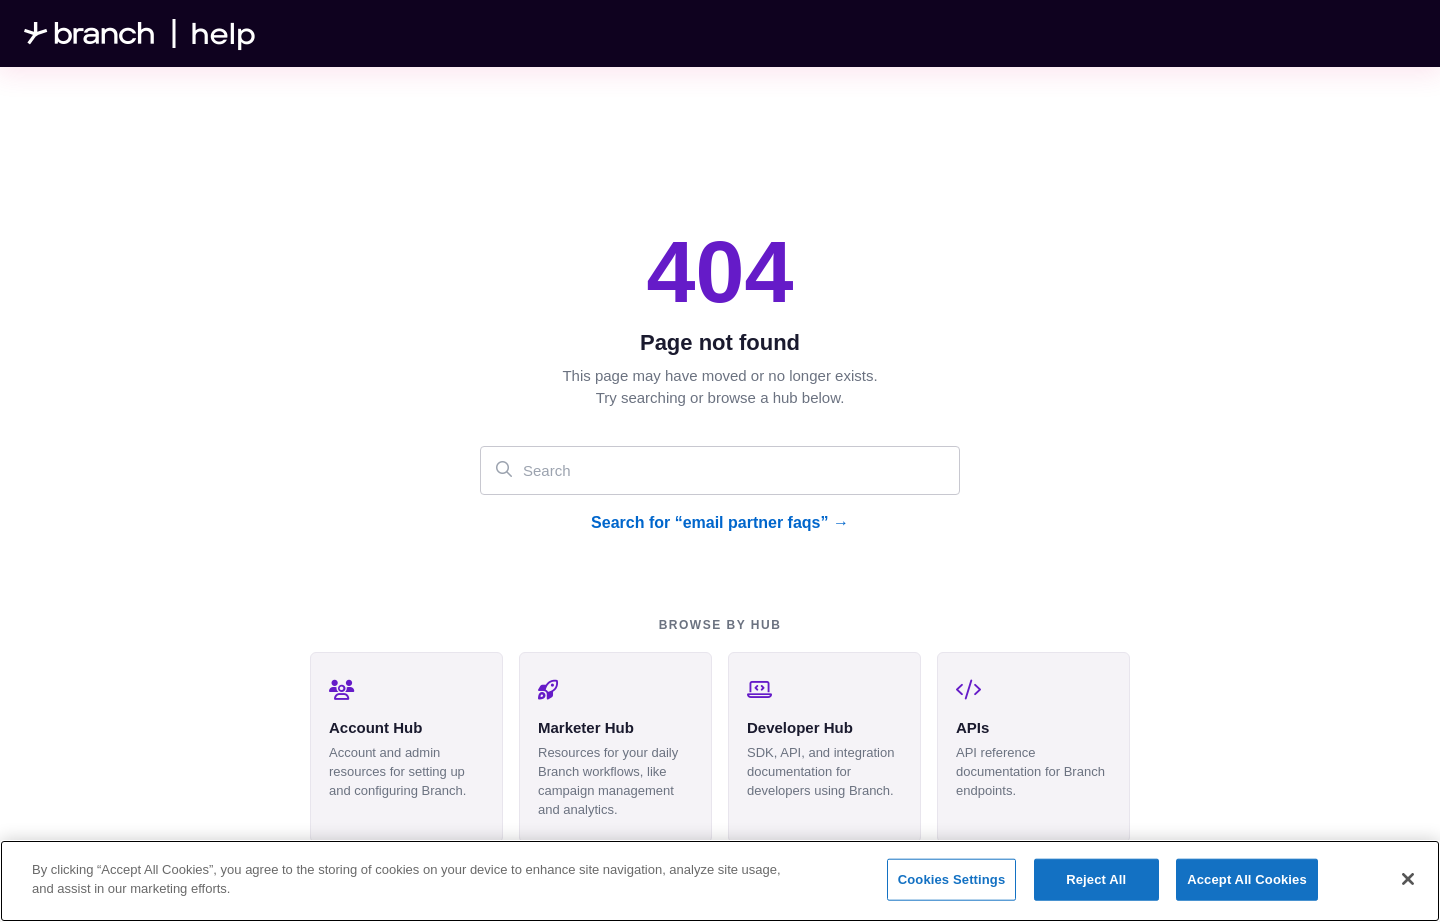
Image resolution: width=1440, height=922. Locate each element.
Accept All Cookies (1247, 879)
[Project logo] (140, 33)
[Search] (720, 470)
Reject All (1096, 879)
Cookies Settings (952, 879)
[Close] (1408, 879)
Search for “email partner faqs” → (720, 522)
